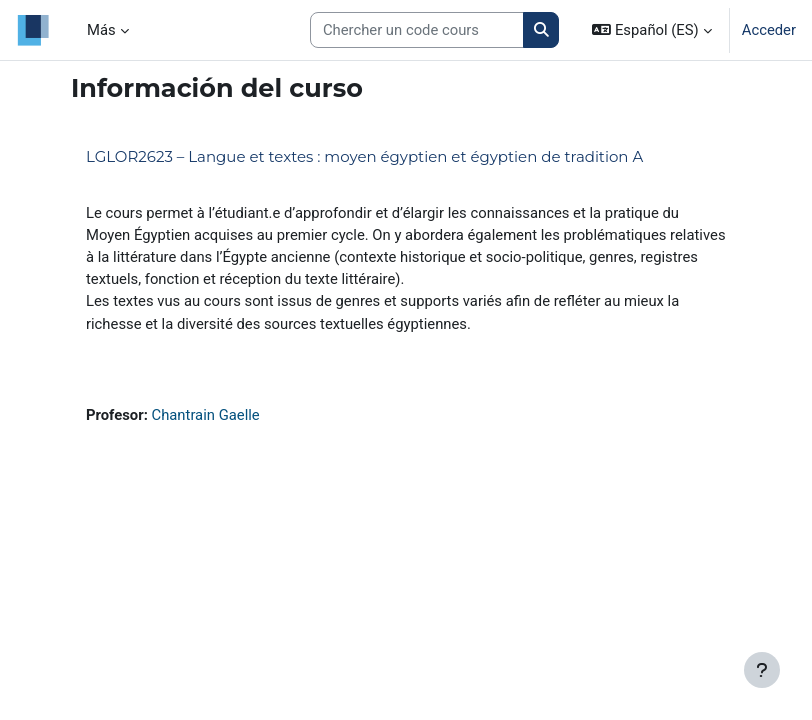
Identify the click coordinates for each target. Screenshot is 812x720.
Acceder (769, 30)
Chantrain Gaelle (206, 415)
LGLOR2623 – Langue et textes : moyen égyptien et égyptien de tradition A (364, 156)
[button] (651, 30)
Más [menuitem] (101, 30)
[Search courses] (417, 30)
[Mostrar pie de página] (762, 670)
